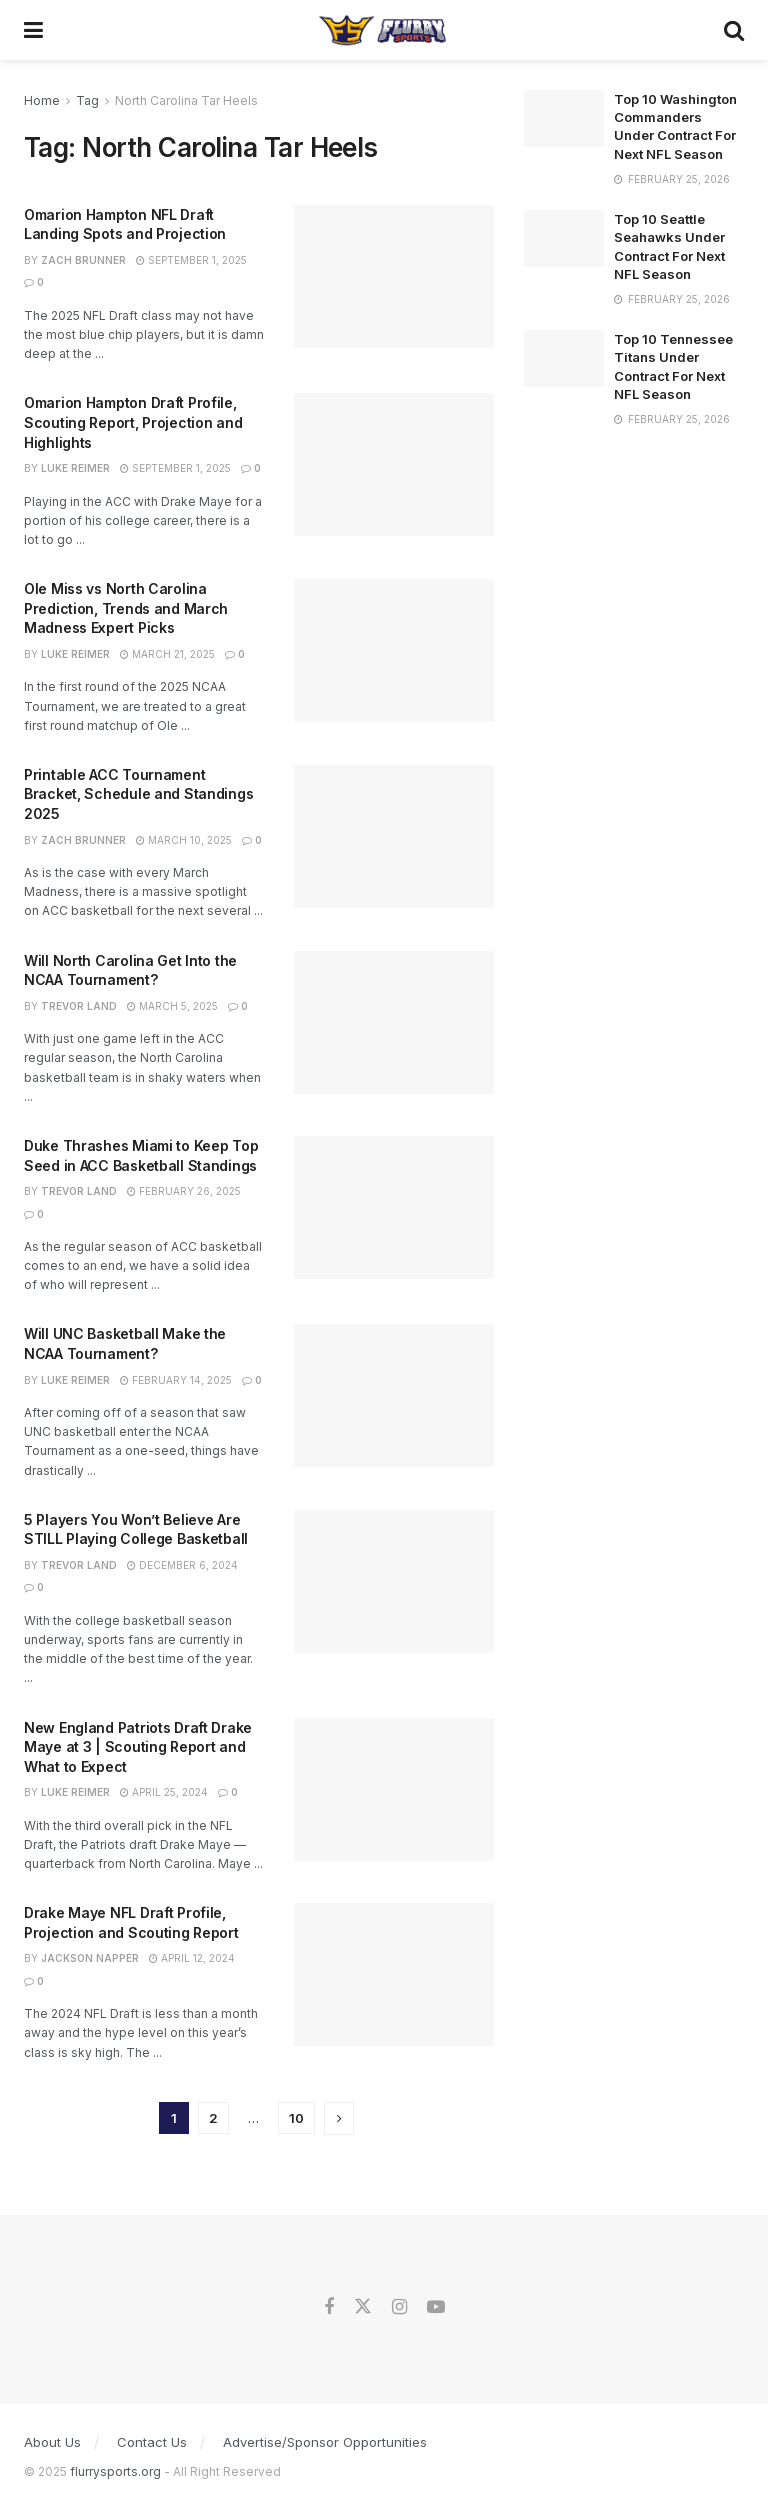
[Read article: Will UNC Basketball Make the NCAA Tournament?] (394, 1395)
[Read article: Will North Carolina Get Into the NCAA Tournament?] (394, 1022)
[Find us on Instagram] (399, 2307)
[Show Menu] (33, 30)
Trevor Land (79, 1006)
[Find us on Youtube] (436, 2307)
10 (296, 2118)
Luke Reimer (75, 468)
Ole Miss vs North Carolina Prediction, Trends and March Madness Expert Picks (126, 608)
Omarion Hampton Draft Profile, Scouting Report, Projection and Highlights (133, 422)
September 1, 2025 (191, 260)
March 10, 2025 (184, 840)
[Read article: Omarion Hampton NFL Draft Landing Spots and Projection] (394, 276)
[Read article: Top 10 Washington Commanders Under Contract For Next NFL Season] (564, 118)
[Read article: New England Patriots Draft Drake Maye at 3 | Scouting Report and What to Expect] (394, 1789)
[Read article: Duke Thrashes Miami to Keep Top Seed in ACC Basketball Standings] (394, 1207)
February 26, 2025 (184, 1191)
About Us (52, 2442)
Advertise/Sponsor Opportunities (325, 2442)
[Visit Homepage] (383, 30)
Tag (87, 100)
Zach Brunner (83, 260)
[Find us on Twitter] (363, 2307)
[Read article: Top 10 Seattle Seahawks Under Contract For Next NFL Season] (564, 238)
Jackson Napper (90, 1958)
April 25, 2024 (164, 1792)
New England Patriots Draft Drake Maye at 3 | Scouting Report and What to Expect (138, 1747)
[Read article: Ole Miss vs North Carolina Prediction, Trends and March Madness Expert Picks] (394, 650)
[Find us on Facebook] (329, 2307)
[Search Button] (734, 30)
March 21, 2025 (167, 654)
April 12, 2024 (192, 1958)
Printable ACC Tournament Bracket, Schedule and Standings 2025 (138, 794)
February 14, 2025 (176, 1380)
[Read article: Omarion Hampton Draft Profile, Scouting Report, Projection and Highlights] (394, 464)
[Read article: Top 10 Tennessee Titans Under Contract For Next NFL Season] (564, 358)
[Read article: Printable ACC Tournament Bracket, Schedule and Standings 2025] (394, 836)
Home (42, 100)
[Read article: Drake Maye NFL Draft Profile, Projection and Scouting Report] (394, 1974)
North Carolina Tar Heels (186, 100)
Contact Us (152, 2442)
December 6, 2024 (182, 1565)
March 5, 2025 (172, 1006)
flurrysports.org (115, 2471)
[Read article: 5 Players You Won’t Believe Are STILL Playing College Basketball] (394, 1581)
